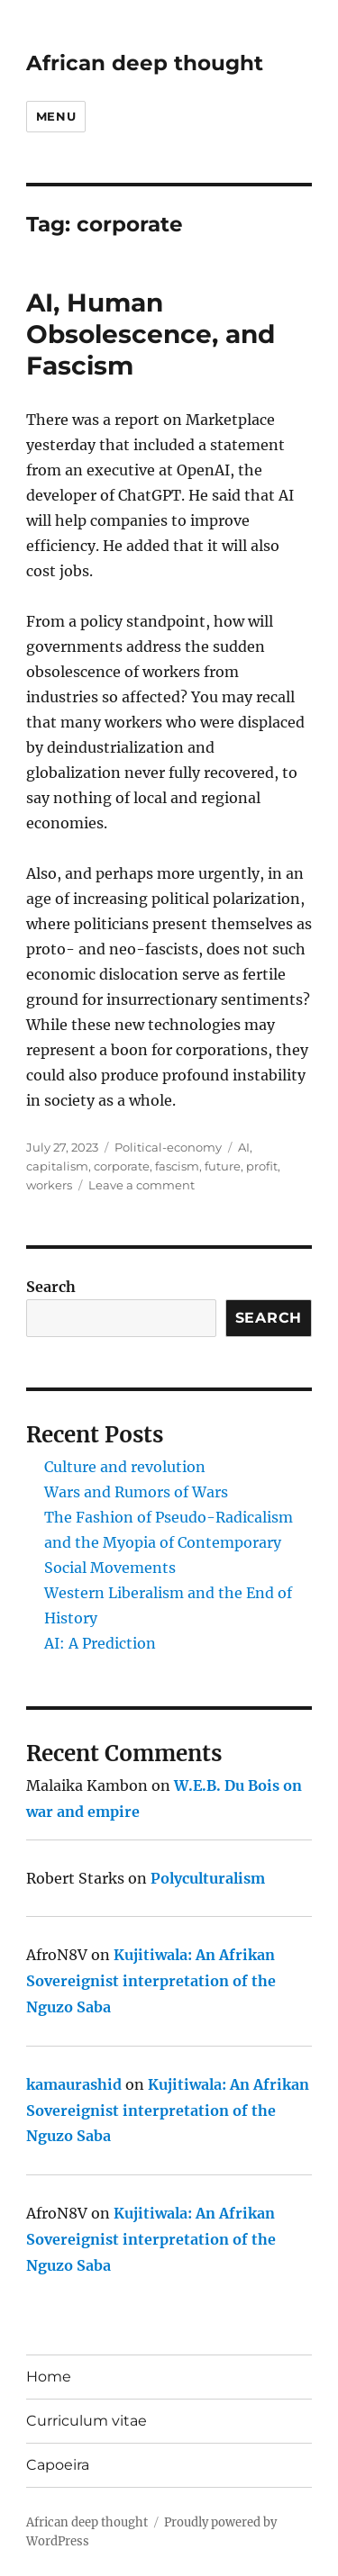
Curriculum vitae (86, 2420)
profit (262, 1166)
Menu (56, 116)
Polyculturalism (208, 1878)
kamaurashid (74, 2084)
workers (49, 1185)
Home (48, 2376)
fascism (177, 1166)
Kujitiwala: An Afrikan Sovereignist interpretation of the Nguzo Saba (151, 1981)
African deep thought (144, 63)
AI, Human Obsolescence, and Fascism (150, 334)
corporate (122, 1166)
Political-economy (168, 1147)
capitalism (57, 1166)
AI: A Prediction (100, 1643)
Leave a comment (141, 1185)
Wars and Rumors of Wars (136, 1492)
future (223, 1166)
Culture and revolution (125, 1467)
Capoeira (57, 2464)
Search (51, 1287)
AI (244, 1147)
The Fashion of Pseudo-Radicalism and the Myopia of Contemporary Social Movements (168, 1542)
